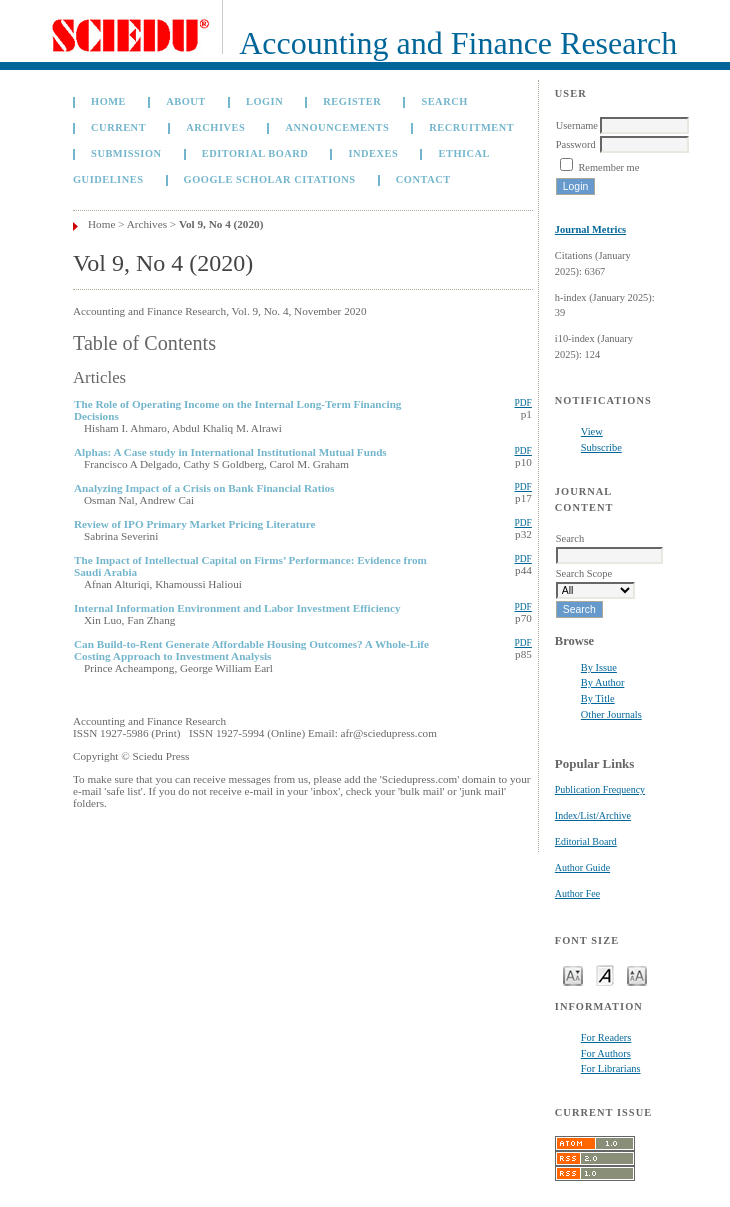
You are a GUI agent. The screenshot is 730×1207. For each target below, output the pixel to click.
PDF (522, 403)
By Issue (599, 667)
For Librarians (611, 1068)
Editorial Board (586, 841)
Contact (423, 179)
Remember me (608, 167)
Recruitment (471, 127)
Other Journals (611, 714)
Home (108, 101)
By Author (603, 682)
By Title (598, 698)
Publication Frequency (600, 789)
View (592, 431)
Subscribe (601, 447)
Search (444, 101)
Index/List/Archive (593, 815)
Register (352, 101)
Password (576, 144)
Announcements (337, 127)
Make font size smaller (573, 974)
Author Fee (577, 893)
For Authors (606, 1053)
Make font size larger (637, 974)
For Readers (606, 1037)
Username (577, 125)
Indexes (373, 153)
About (186, 101)
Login (264, 101)
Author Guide (582, 867)
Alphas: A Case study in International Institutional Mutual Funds (230, 452)
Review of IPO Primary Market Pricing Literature (195, 524)
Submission (126, 153)
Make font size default (605, 974)
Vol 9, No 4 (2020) (221, 224)
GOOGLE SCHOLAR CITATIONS (270, 179)
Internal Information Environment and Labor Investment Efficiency (237, 608)
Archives (215, 127)
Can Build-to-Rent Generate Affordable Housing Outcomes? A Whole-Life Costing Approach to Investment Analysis (251, 650)
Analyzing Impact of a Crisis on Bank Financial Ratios (204, 488)
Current (118, 127)
